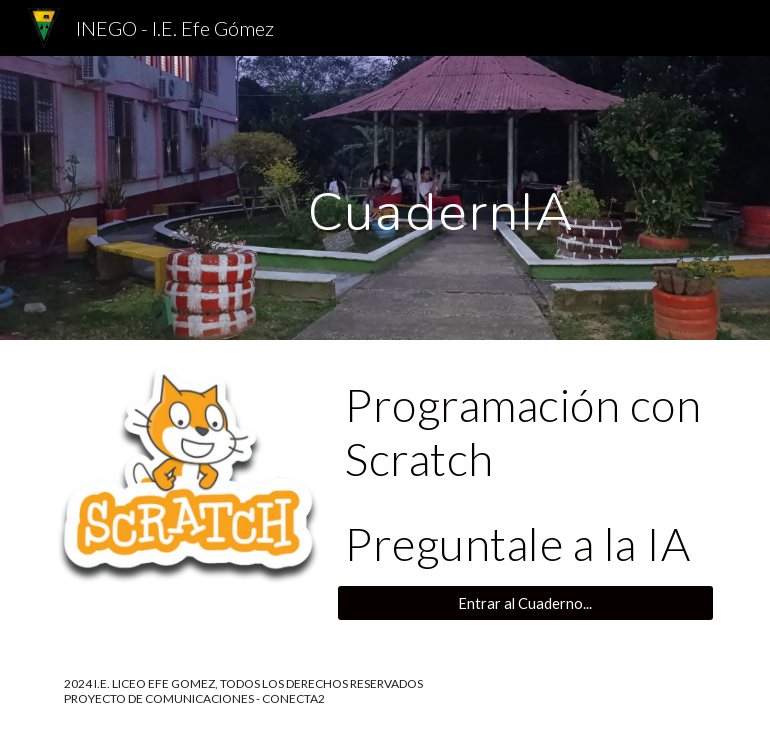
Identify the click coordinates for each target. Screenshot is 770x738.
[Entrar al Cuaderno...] (525, 603)
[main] (441, 197)
